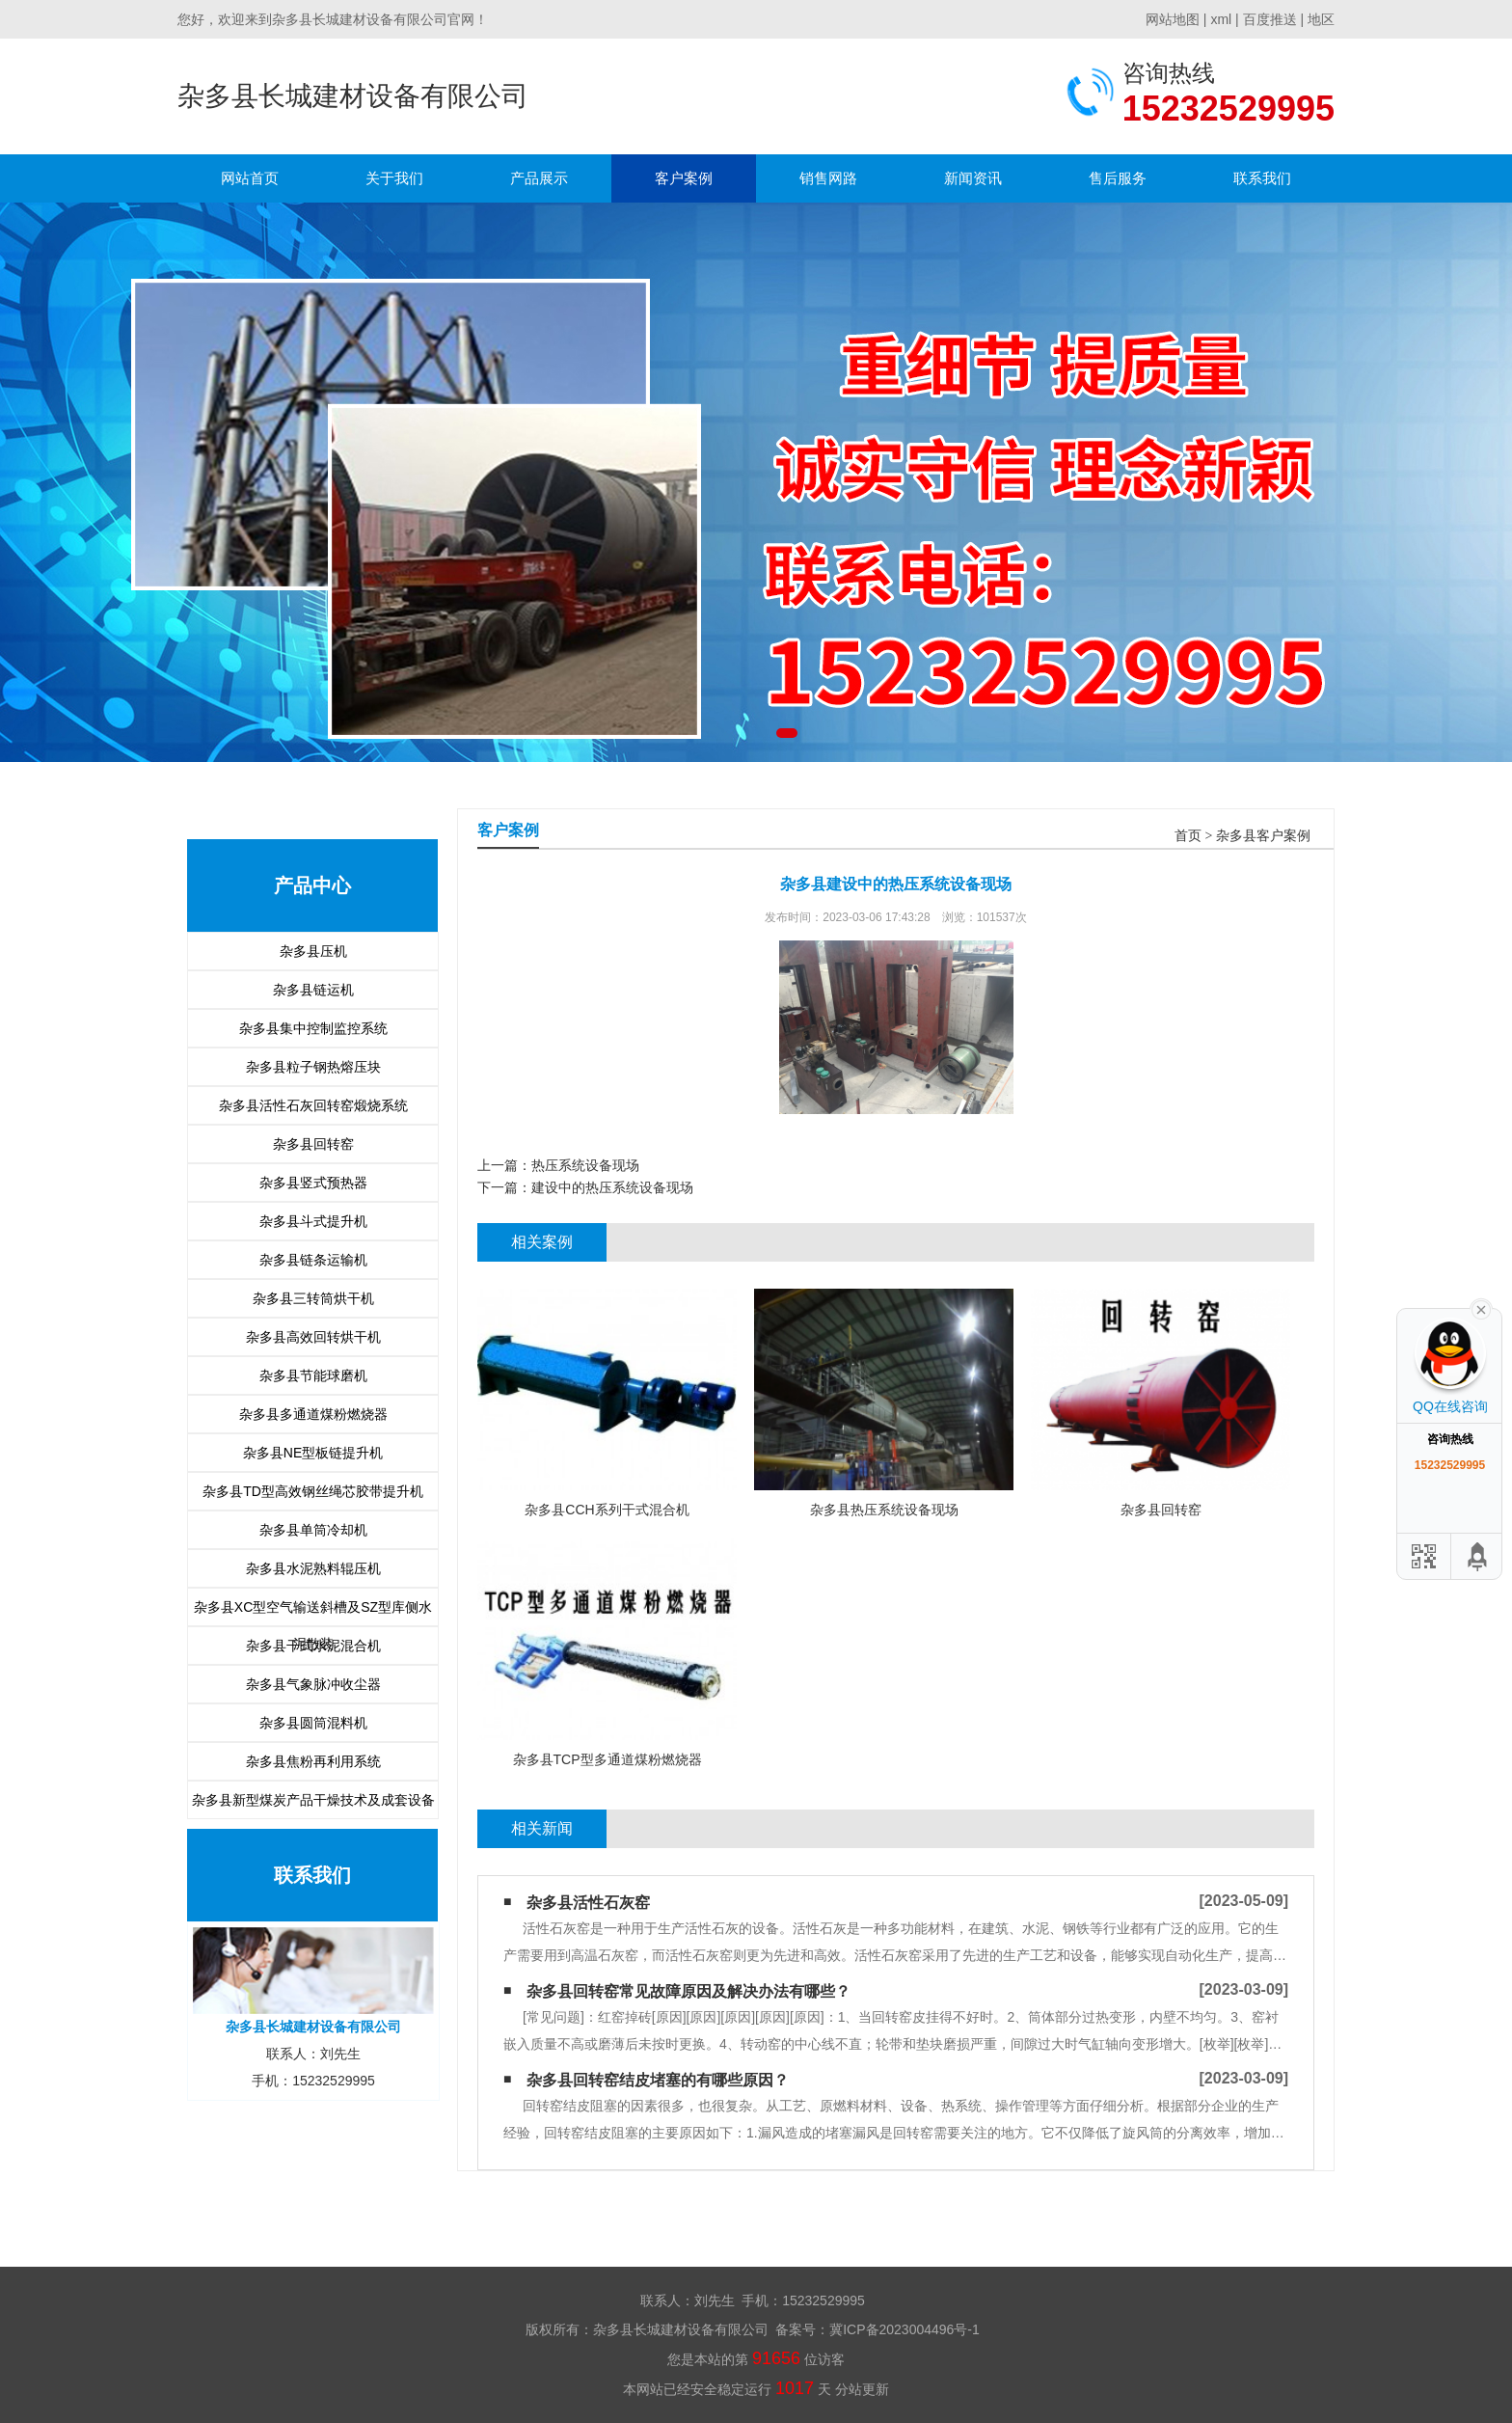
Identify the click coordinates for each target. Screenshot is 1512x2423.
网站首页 (250, 178)
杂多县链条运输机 (313, 1259)
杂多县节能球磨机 (313, 1375)
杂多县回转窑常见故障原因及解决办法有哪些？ (688, 1991)
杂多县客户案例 (1263, 836)
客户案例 (684, 178)
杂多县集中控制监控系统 (313, 1028)
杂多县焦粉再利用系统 (313, 1761)
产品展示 (539, 178)
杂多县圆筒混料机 (313, 1722)
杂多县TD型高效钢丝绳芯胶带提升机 (312, 1491)
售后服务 (1118, 178)
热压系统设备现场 (585, 1165)
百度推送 (1270, 19)
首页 (1188, 836)
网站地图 (1173, 19)
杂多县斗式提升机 (313, 1221)
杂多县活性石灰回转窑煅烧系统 (313, 1105)
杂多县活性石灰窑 (588, 1902)
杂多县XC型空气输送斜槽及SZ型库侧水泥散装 (313, 1612)
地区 (1321, 19)
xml (1220, 19)
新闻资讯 (973, 178)
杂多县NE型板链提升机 (313, 1452)
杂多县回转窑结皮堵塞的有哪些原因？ (657, 2080)
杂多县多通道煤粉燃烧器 (313, 1414)
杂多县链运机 (313, 989)
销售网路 (828, 178)
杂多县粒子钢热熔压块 (313, 1067)
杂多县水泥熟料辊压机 (313, 1568)
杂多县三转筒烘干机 (313, 1298)
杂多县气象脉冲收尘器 (313, 1684)
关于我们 (394, 178)
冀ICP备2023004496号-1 (904, 2329)
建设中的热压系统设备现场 (612, 1187)
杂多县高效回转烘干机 (313, 1337)
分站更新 (862, 2389)
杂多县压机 (313, 951)
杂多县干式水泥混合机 (313, 1645)
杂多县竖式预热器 (313, 1182)
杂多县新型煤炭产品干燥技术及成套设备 (313, 1800)
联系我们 (1262, 178)
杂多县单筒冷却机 (313, 1530)
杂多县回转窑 (313, 1144)
